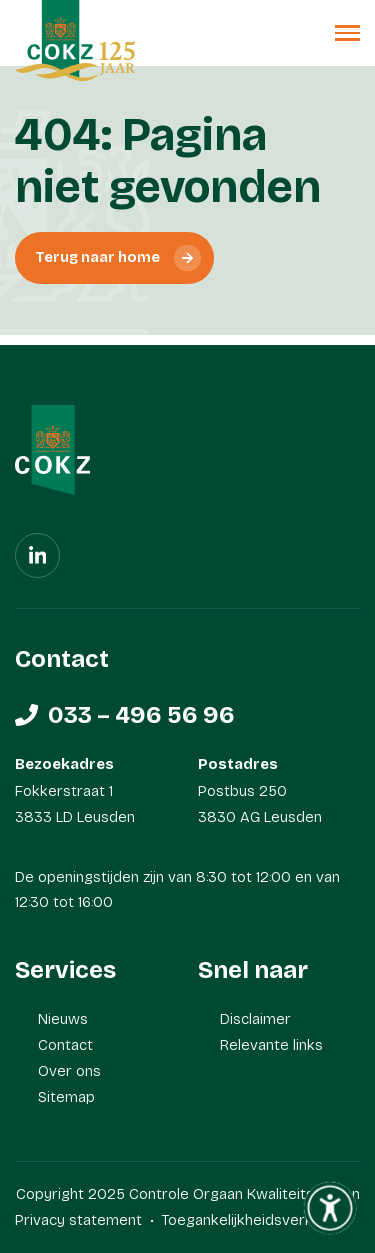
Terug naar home (97, 257)
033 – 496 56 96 (141, 715)
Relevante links (271, 1045)
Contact (65, 1045)
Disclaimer (255, 1019)
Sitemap (66, 1097)
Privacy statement (78, 1220)
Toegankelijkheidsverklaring (255, 1220)
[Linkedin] (37, 555)
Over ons (69, 1071)
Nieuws (63, 1019)
